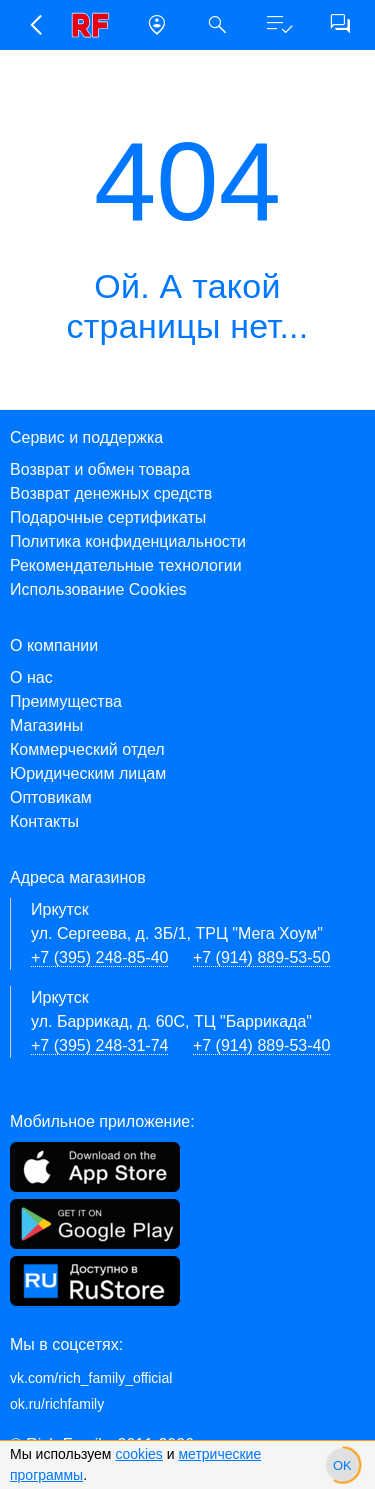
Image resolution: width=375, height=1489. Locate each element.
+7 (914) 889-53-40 (261, 1045)
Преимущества (66, 701)
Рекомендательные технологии (126, 565)
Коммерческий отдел (87, 749)
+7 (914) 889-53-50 (261, 957)
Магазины (46, 725)
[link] (95, 25)
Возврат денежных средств (111, 493)
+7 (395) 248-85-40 (99, 957)
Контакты (44, 821)
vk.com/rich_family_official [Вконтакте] (91, 1378)
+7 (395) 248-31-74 (99, 1045)
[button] (34, 25)
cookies (138, 1454)
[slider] (342, 1465)
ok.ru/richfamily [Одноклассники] (57, 1404)
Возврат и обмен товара (100, 469)
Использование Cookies (98, 589)
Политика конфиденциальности (128, 541)
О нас (31, 677)
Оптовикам (51, 797)
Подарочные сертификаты (108, 517)
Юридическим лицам (88, 773)
